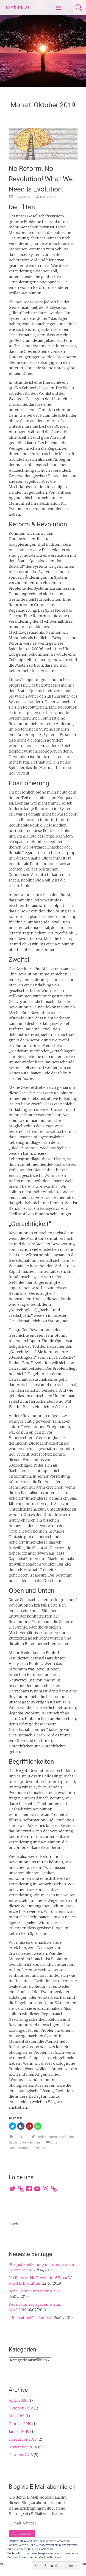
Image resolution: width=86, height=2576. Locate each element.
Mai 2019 (17, 2416)
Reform (15, 2142)
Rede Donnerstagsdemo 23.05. (35, 2291)
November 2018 (23, 2447)
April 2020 (18, 2400)
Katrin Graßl (50, 197)
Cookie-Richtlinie (50, 2557)
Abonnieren (21, 2534)
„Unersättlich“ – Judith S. (31, 2317)
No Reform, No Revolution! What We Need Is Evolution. (41, 178)
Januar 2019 (19, 2431)
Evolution (66, 2137)
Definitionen (46, 2137)
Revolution (31, 2142)
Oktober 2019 (21, 2408)
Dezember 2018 (23, 2439)
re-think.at (18, 7)
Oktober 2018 (21, 2455)
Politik (19, 2137)
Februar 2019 (20, 2423)
